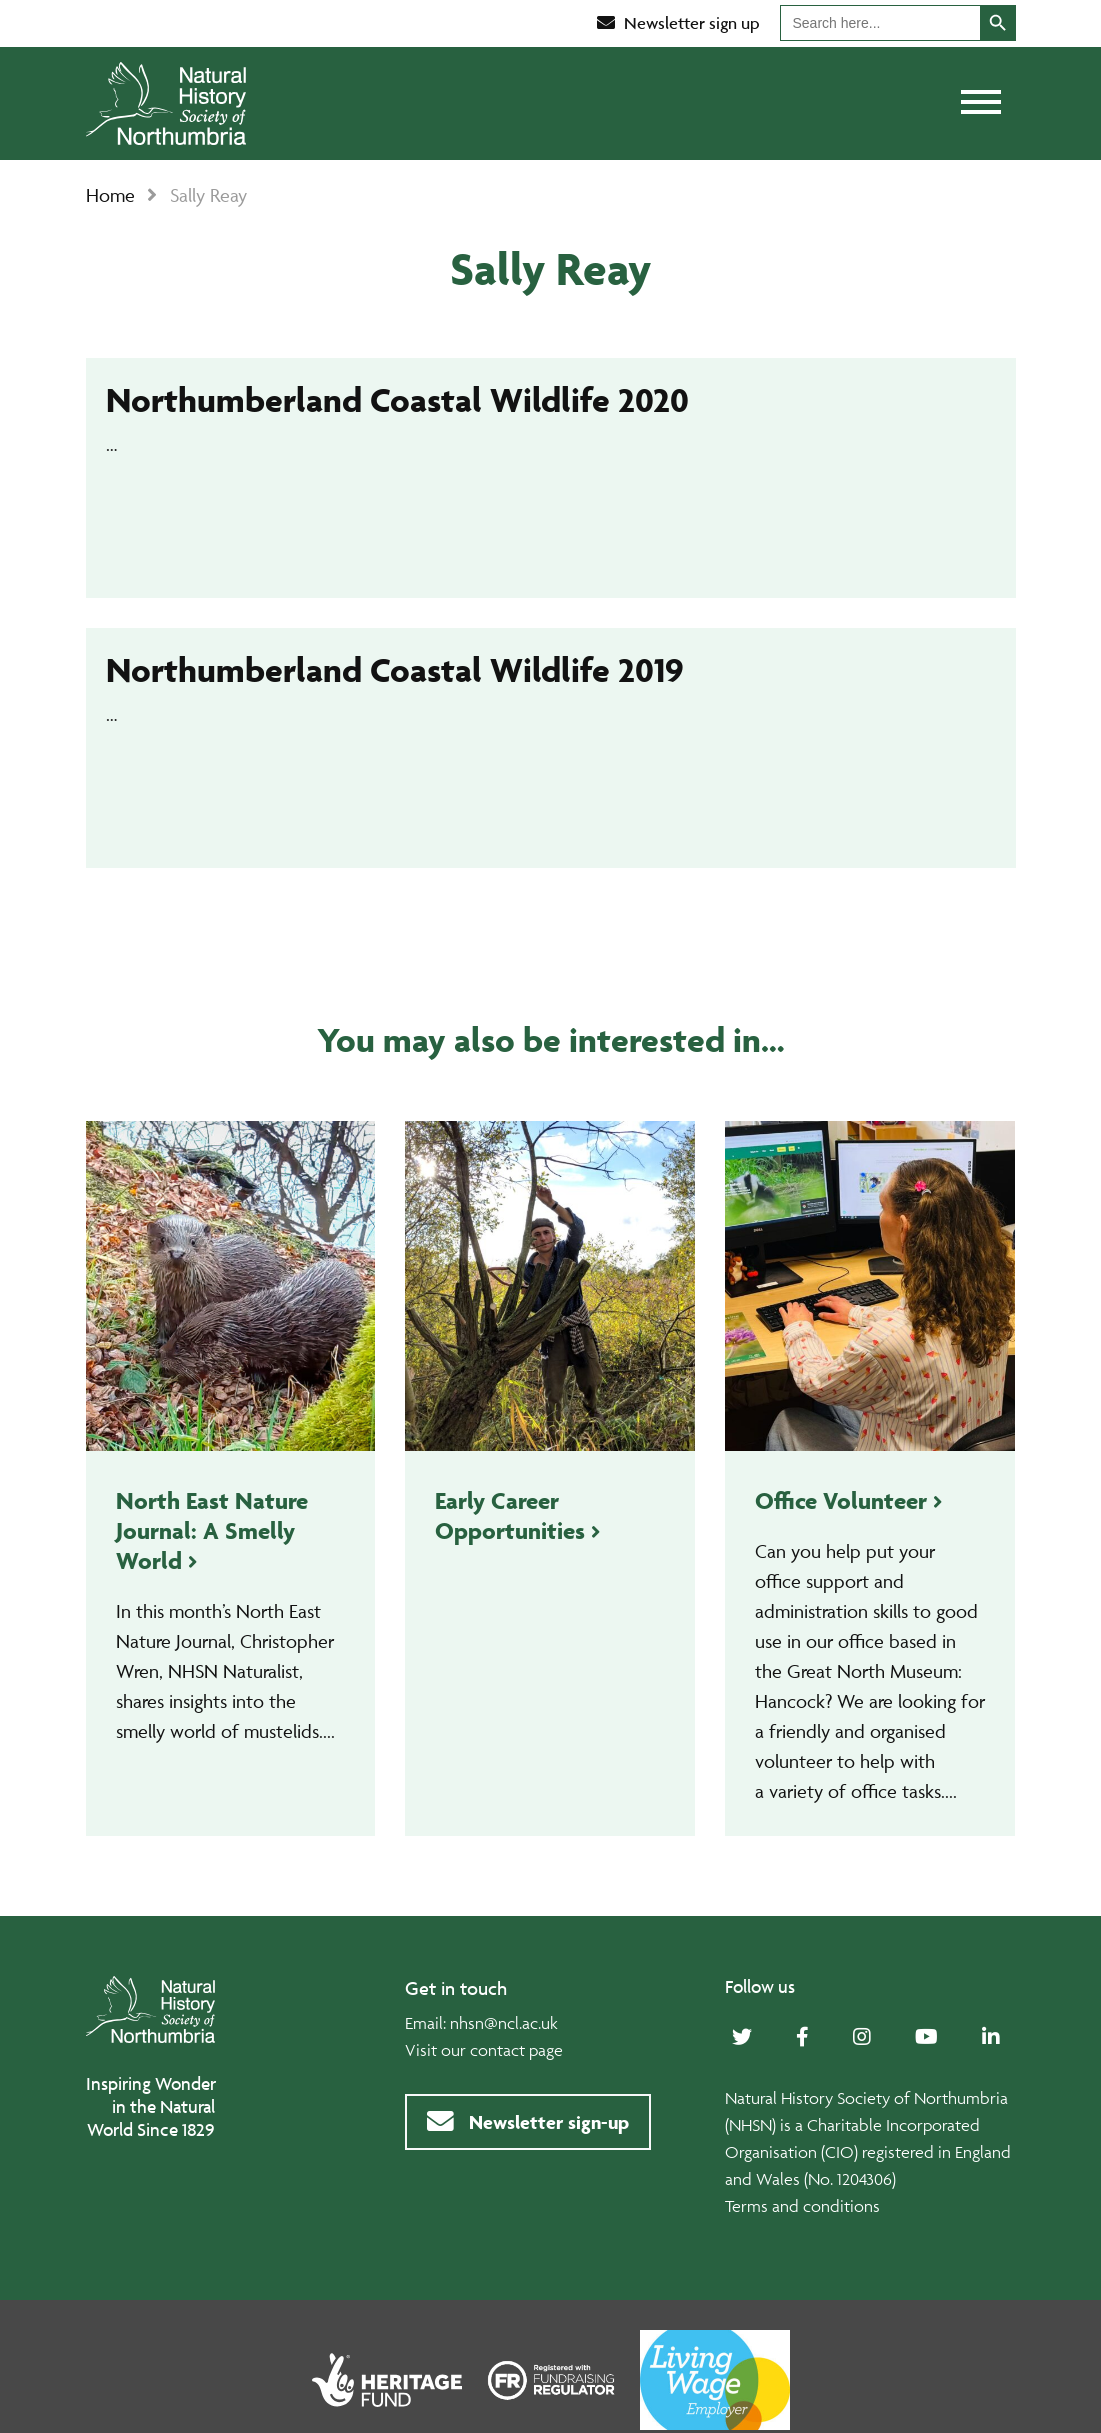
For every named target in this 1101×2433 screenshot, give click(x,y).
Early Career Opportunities (510, 1515)
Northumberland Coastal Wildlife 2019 (395, 669)
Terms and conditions (802, 2206)
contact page (516, 2050)
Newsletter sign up (678, 23)
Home (110, 195)
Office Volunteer (841, 1500)
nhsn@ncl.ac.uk (504, 2023)
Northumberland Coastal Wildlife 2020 (397, 399)
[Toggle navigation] (981, 104)
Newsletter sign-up (528, 2122)
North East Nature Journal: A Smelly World (212, 1530)
